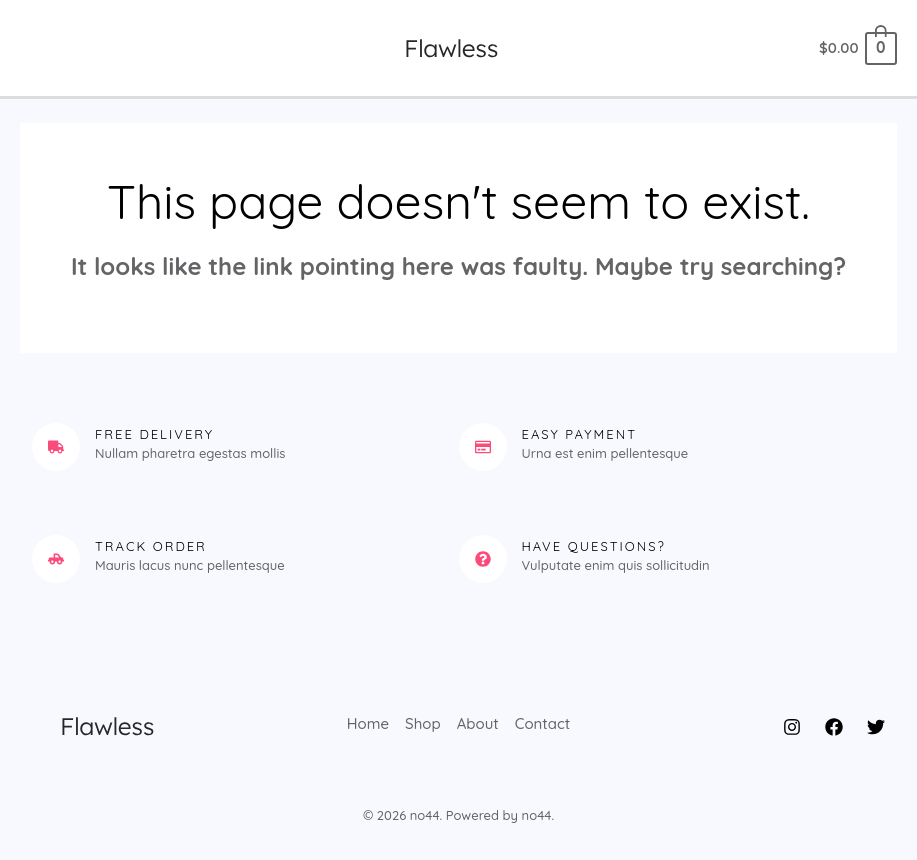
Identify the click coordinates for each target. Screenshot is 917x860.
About (478, 724)
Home (368, 724)
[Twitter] (876, 727)
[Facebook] (834, 727)
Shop (423, 724)
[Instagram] (792, 727)
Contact (543, 724)
